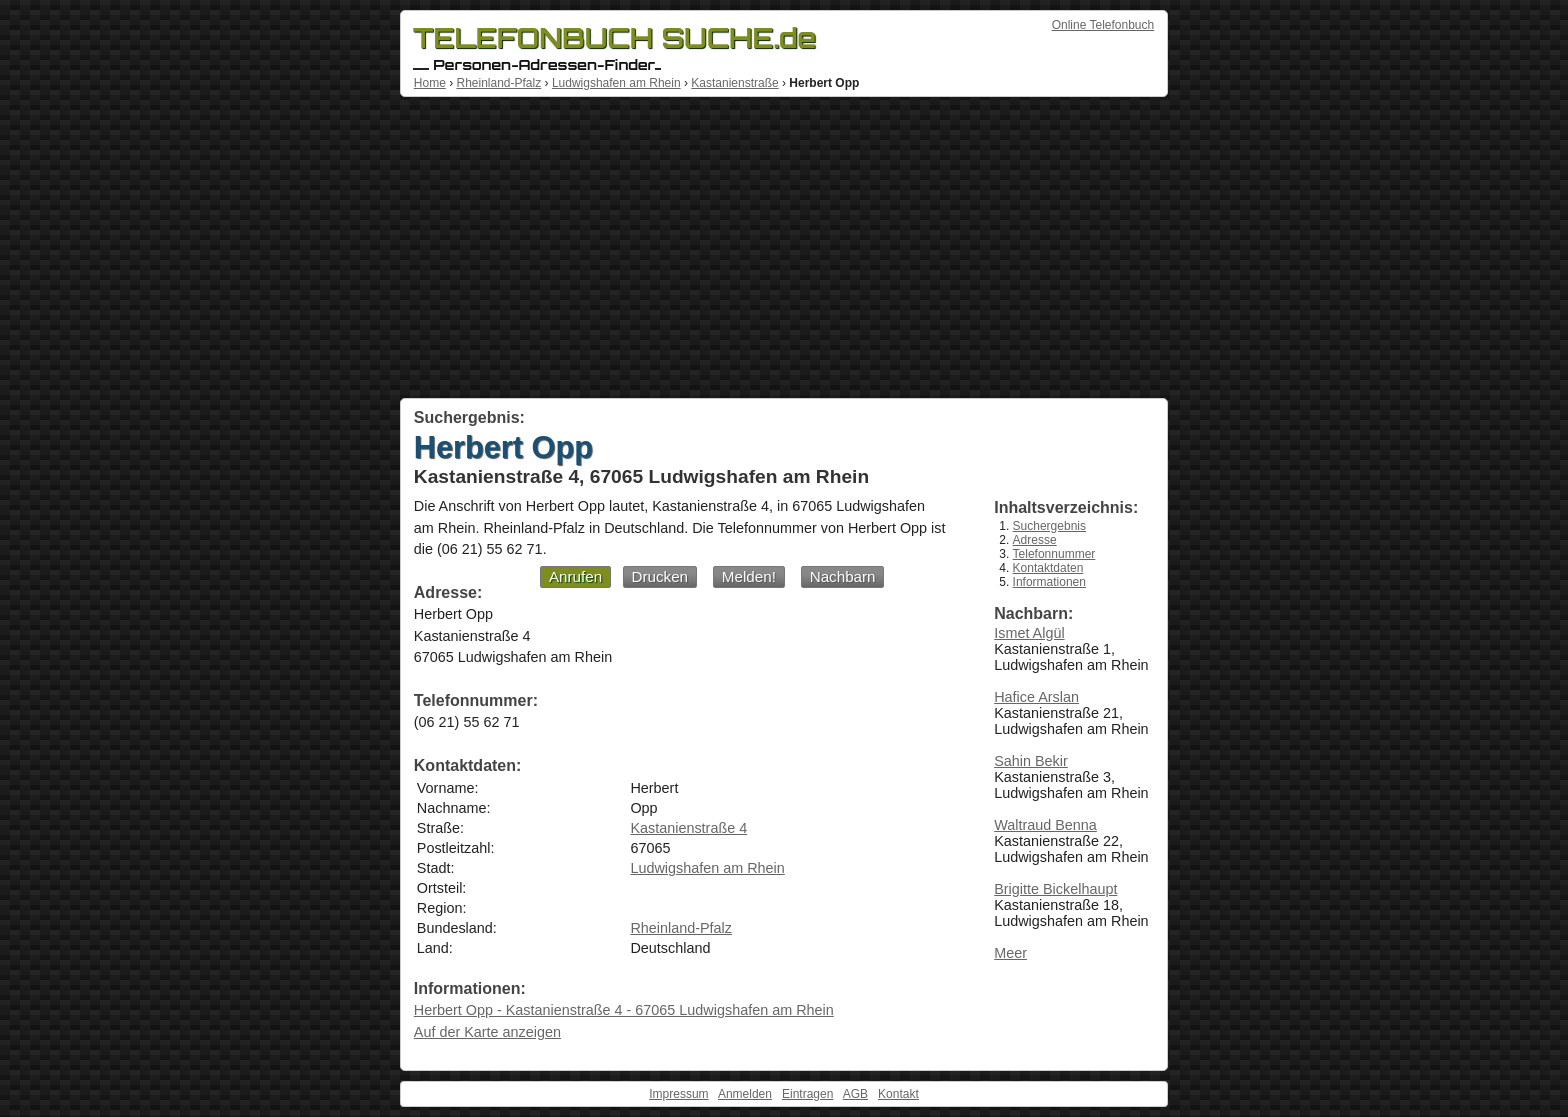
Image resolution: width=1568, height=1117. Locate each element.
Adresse (1035, 540)
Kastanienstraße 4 (688, 828)
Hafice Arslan (1036, 697)
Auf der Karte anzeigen (487, 1032)
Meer (1010, 953)
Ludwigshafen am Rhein (616, 83)
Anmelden (745, 1094)
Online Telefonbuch (1103, 25)
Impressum (678, 1094)
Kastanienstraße (734, 83)
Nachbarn (843, 576)
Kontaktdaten (1048, 568)
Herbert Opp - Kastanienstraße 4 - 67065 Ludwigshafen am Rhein (624, 1010)
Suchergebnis (1049, 526)
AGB (855, 1094)
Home (430, 83)
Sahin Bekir (1031, 761)
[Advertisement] (784, 248)
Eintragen (807, 1094)
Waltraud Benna (1045, 825)
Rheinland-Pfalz (498, 83)
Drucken (660, 576)
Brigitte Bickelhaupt (1055, 889)
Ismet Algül (1029, 633)
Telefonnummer (1054, 554)
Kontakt (898, 1094)
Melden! (749, 576)
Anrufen (575, 576)
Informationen (1049, 582)
